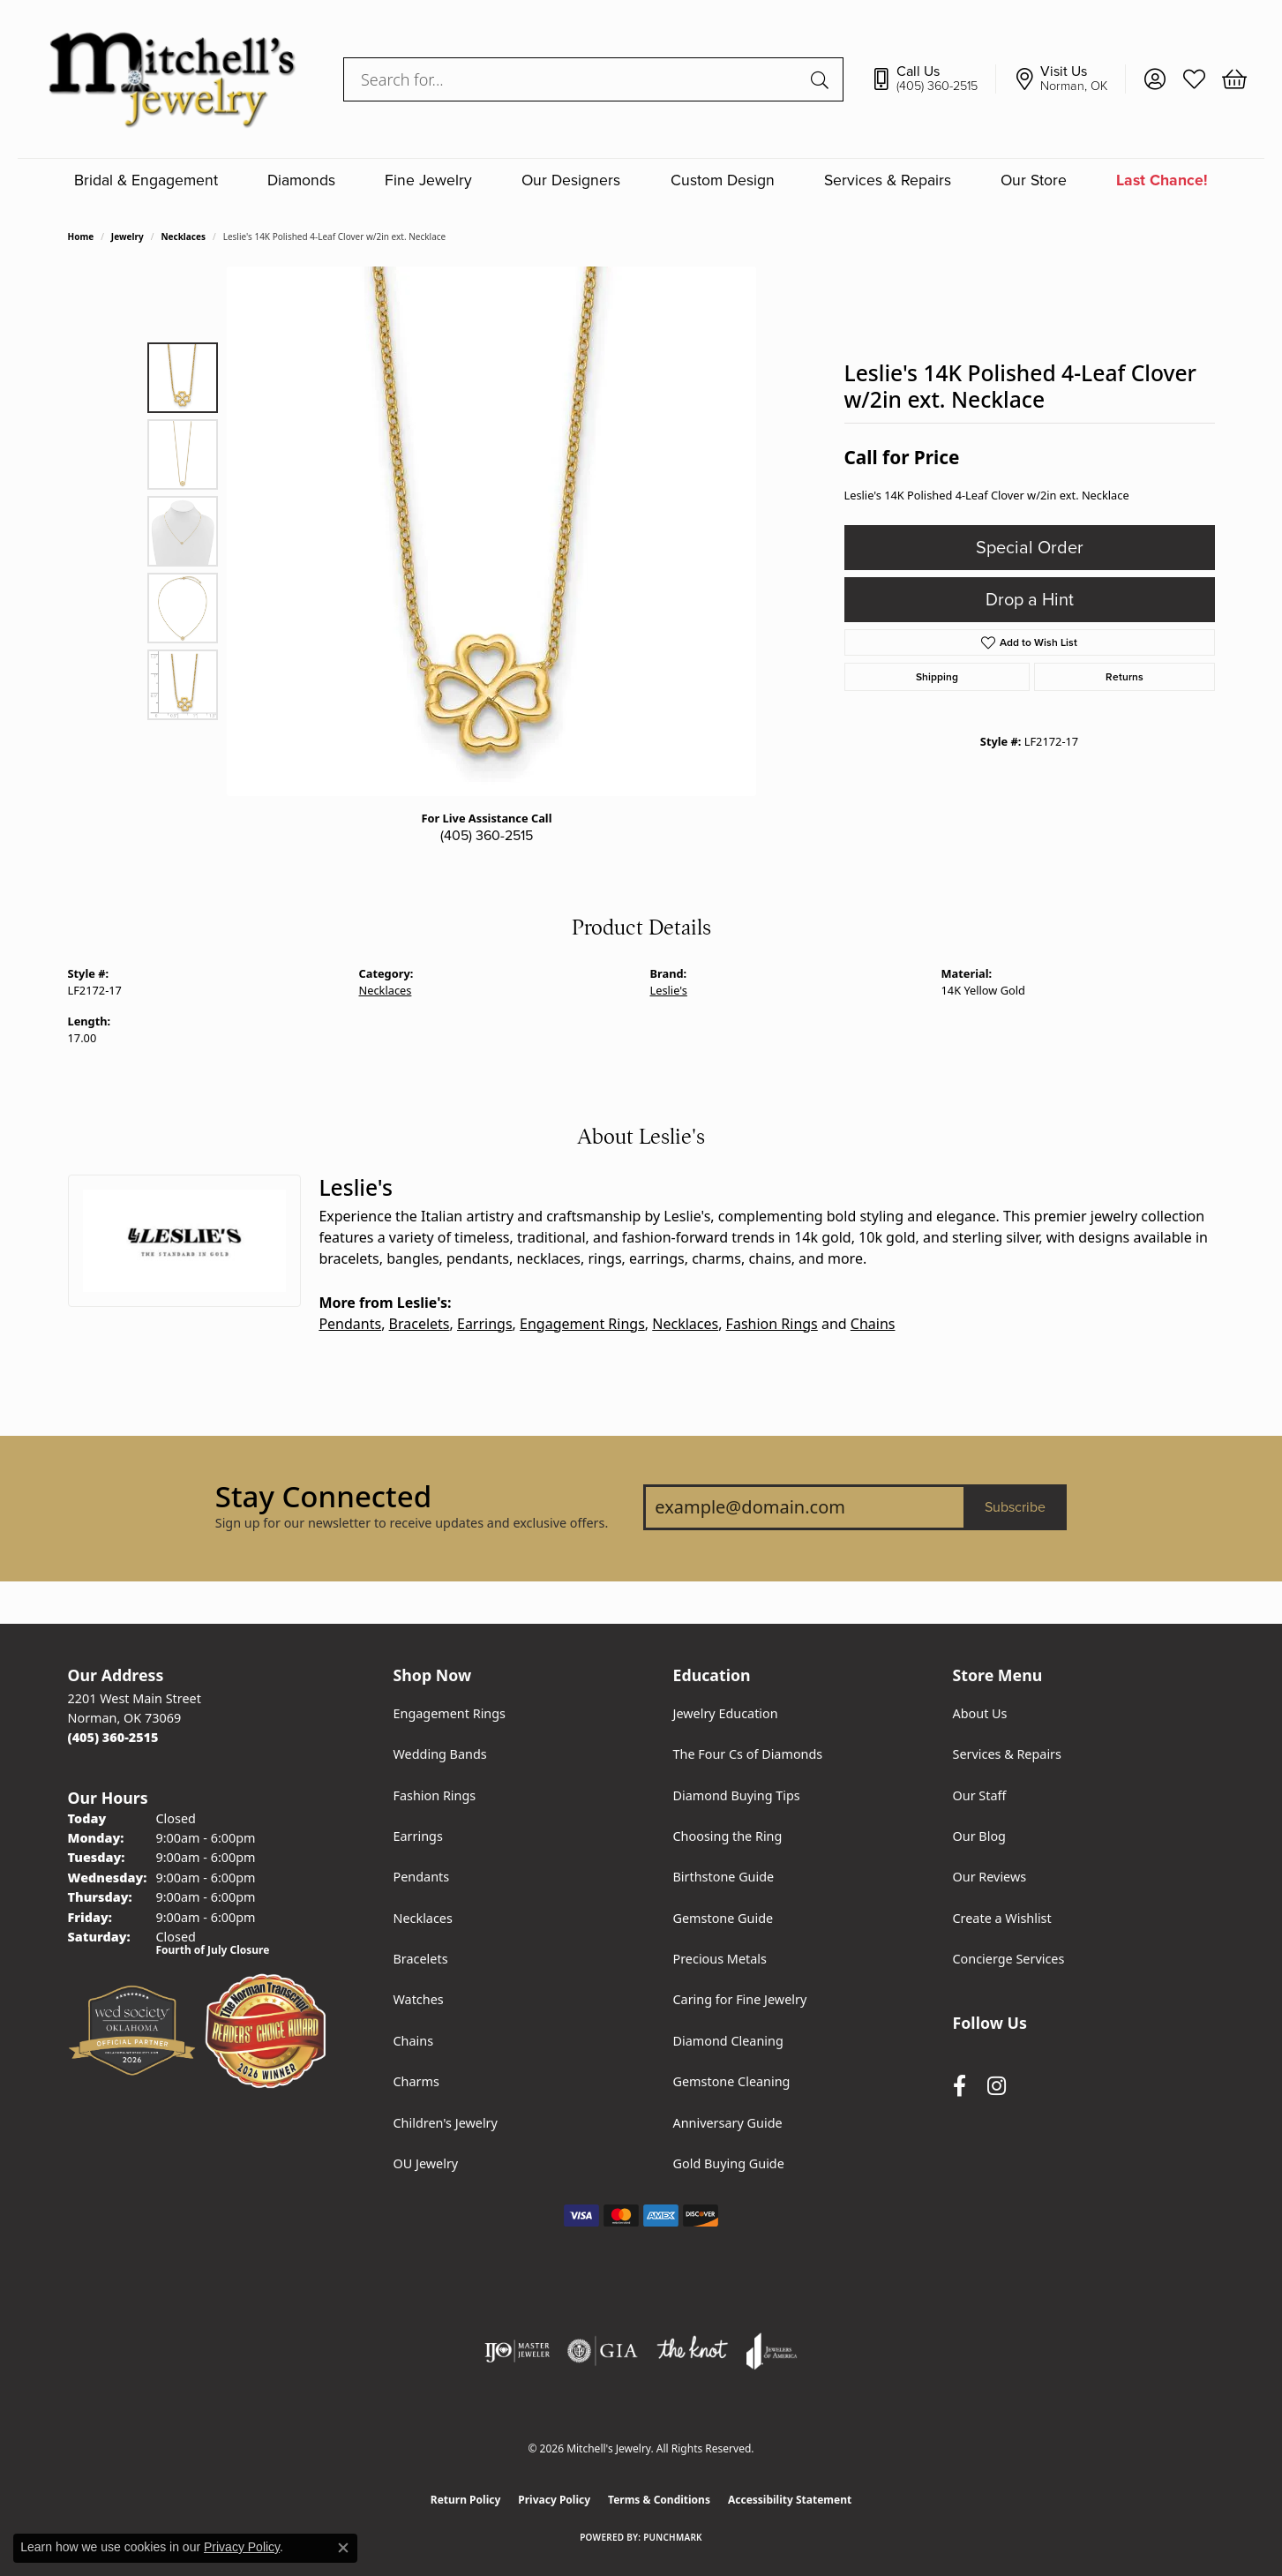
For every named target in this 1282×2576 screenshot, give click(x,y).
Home (81, 236)
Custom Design (723, 180)
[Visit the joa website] (772, 2351)
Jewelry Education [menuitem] (725, 1713)
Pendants (350, 1323)
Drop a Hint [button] (1030, 600)
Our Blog (979, 1836)
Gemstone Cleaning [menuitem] (732, 2081)
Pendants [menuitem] (422, 1876)
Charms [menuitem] (416, 2081)
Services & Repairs (887, 180)
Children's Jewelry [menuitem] (446, 2122)
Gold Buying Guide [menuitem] (728, 2163)
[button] (1154, 79)
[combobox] (573, 79)
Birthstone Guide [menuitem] (724, 1876)
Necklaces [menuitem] (423, 1918)
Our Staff (980, 1795)
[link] (933, 79)
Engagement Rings (582, 1323)
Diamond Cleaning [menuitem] (728, 2040)
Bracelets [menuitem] (421, 1958)
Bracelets (419, 1323)
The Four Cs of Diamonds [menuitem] (748, 1754)
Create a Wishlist (1002, 1918)
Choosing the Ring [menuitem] (728, 1836)
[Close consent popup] (343, 2547)
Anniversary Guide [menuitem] (728, 2122)
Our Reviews (990, 1876)
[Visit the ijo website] (517, 2351)
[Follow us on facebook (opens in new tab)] (959, 2086)
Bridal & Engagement (146, 180)
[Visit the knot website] (692, 2351)
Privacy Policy (554, 2499)
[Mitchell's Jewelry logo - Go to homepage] (171, 79)
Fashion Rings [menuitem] (435, 1795)
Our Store (1034, 180)
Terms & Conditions (659, 2499)
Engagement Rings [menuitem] (450, 1713)
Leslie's (668, 990)
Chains (873, 1323)
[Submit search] (822, 79)
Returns (1124, 677)
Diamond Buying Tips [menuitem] (736, 1795)
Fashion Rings (772, 1323)
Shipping (937, 677)
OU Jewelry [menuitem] (426, 2163)
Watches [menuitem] (419, 1999)
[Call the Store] (113, 1737)
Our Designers (570, 180)
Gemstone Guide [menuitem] (723, 1918)
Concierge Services (1009, 1958)
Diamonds (301, 180)
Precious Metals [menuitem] (720, 1958)
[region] (491, 531)
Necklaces (183, 236)
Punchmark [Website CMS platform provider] (672, 2537)
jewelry (127, 236)
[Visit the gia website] (602, 2351)
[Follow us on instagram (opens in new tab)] (996, 2086)
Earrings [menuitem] (418, 1836)
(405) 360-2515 (486, 836)
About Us (980, 1713)
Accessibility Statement (789, 2499)
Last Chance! (1162, 180)
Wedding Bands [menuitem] (440, 1754)
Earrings (485, 1323)
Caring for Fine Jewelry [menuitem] (740, 1999)
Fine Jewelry (428, 180)
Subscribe (1015, 1507)
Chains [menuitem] (414, 2040)
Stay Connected (323, 1496)
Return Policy (466, 2499)
